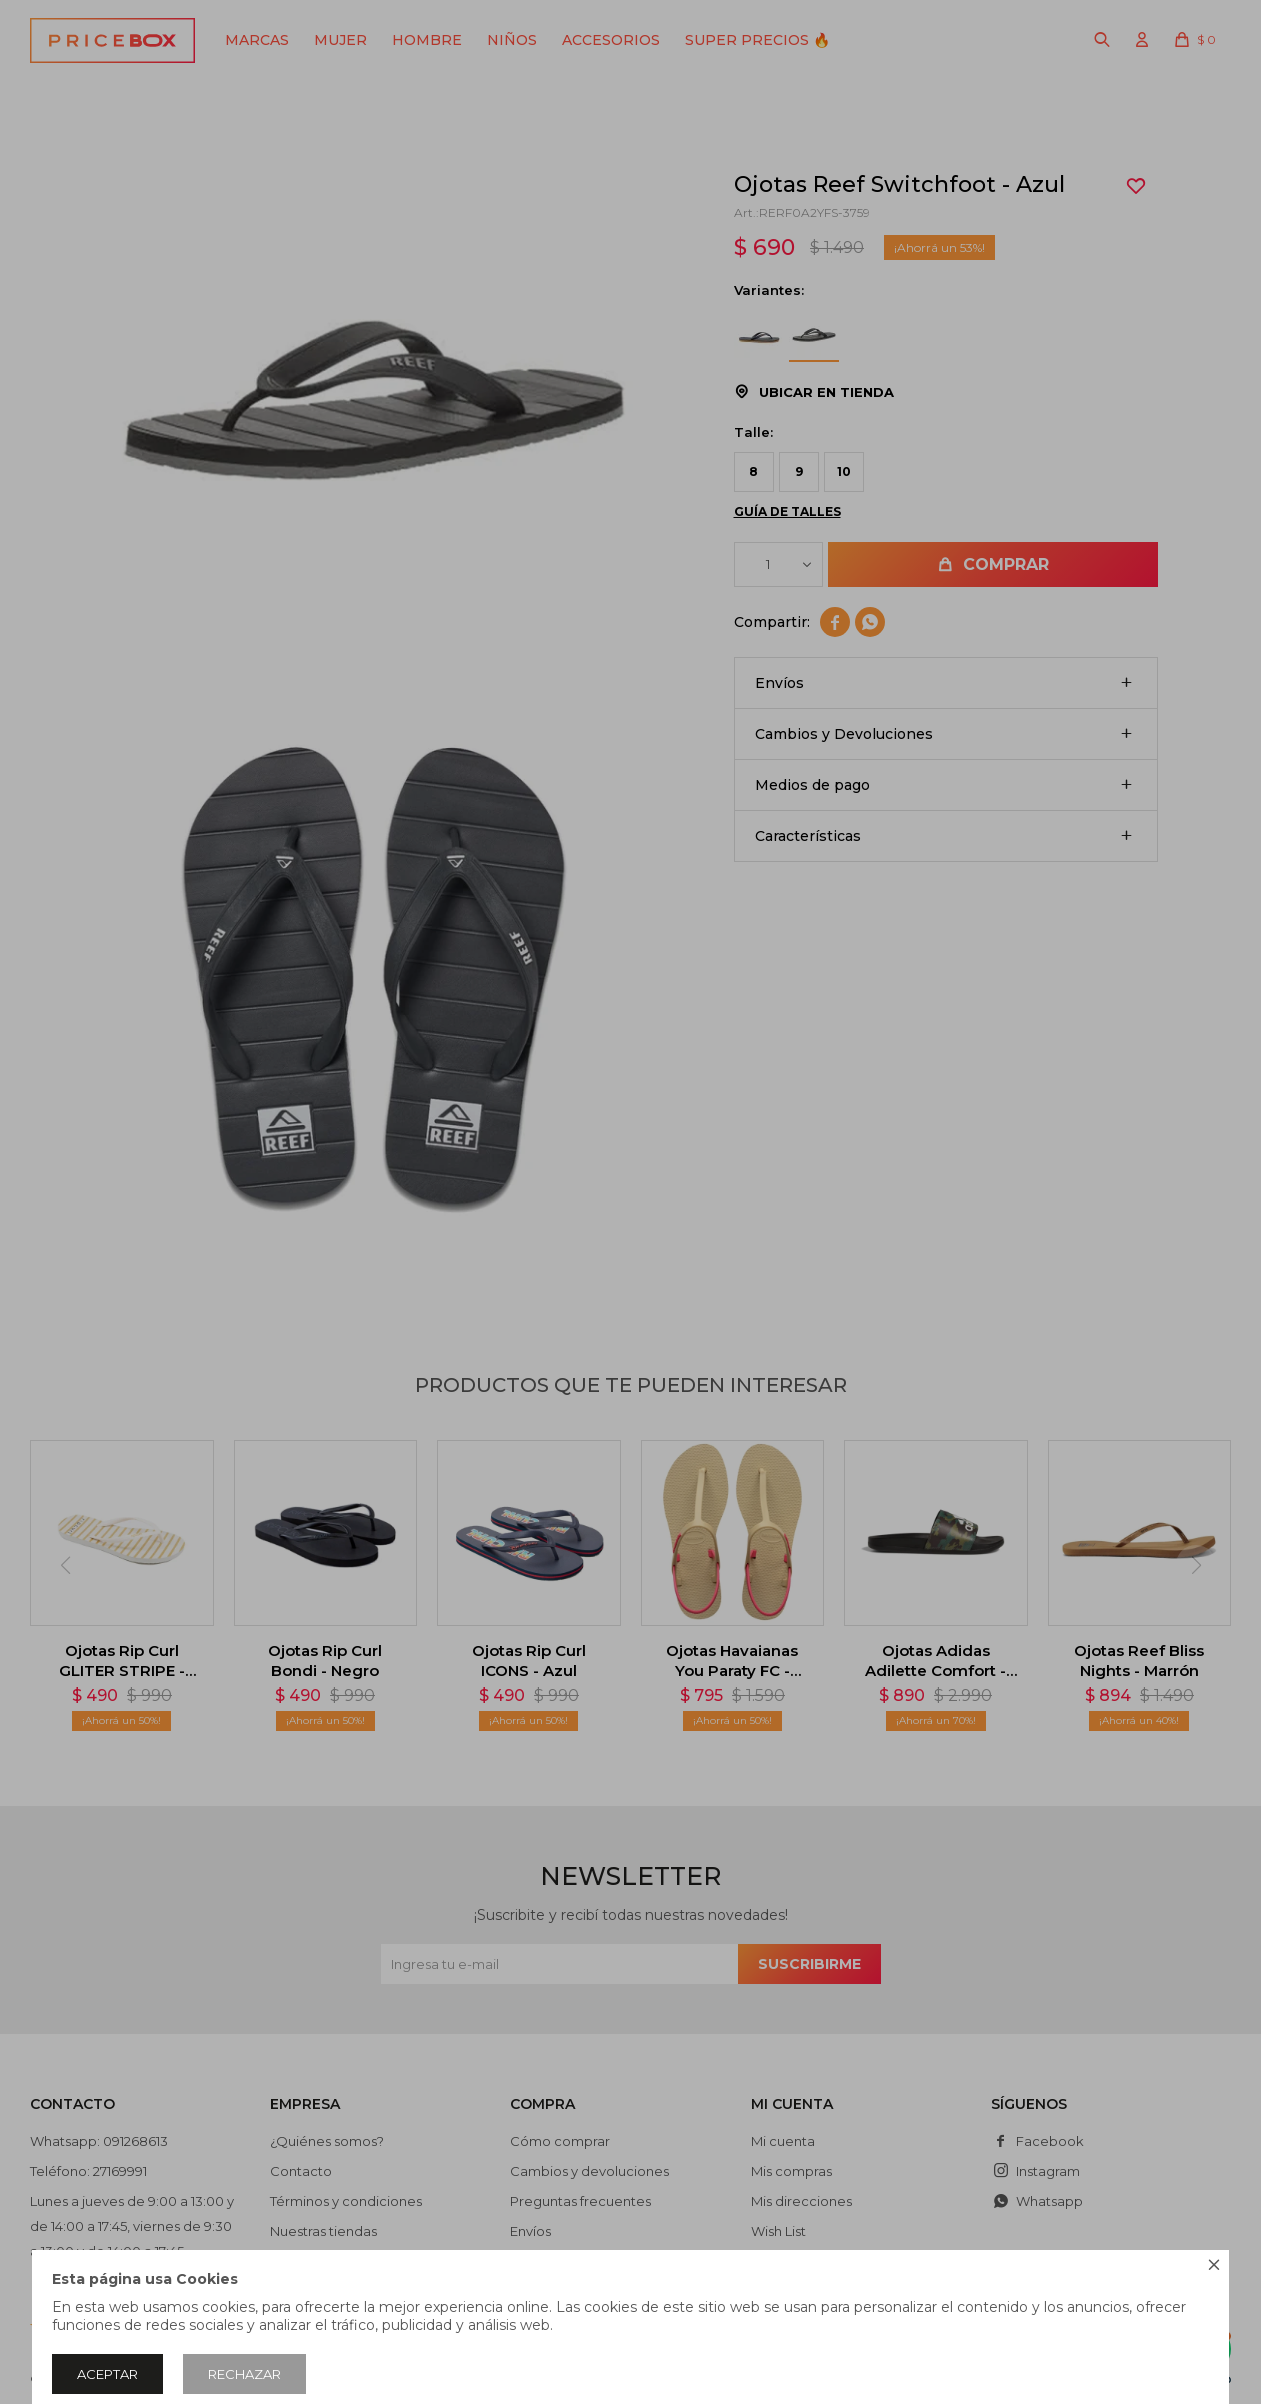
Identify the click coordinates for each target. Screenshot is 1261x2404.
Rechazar (244, 2374)
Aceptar (107, 2374)
